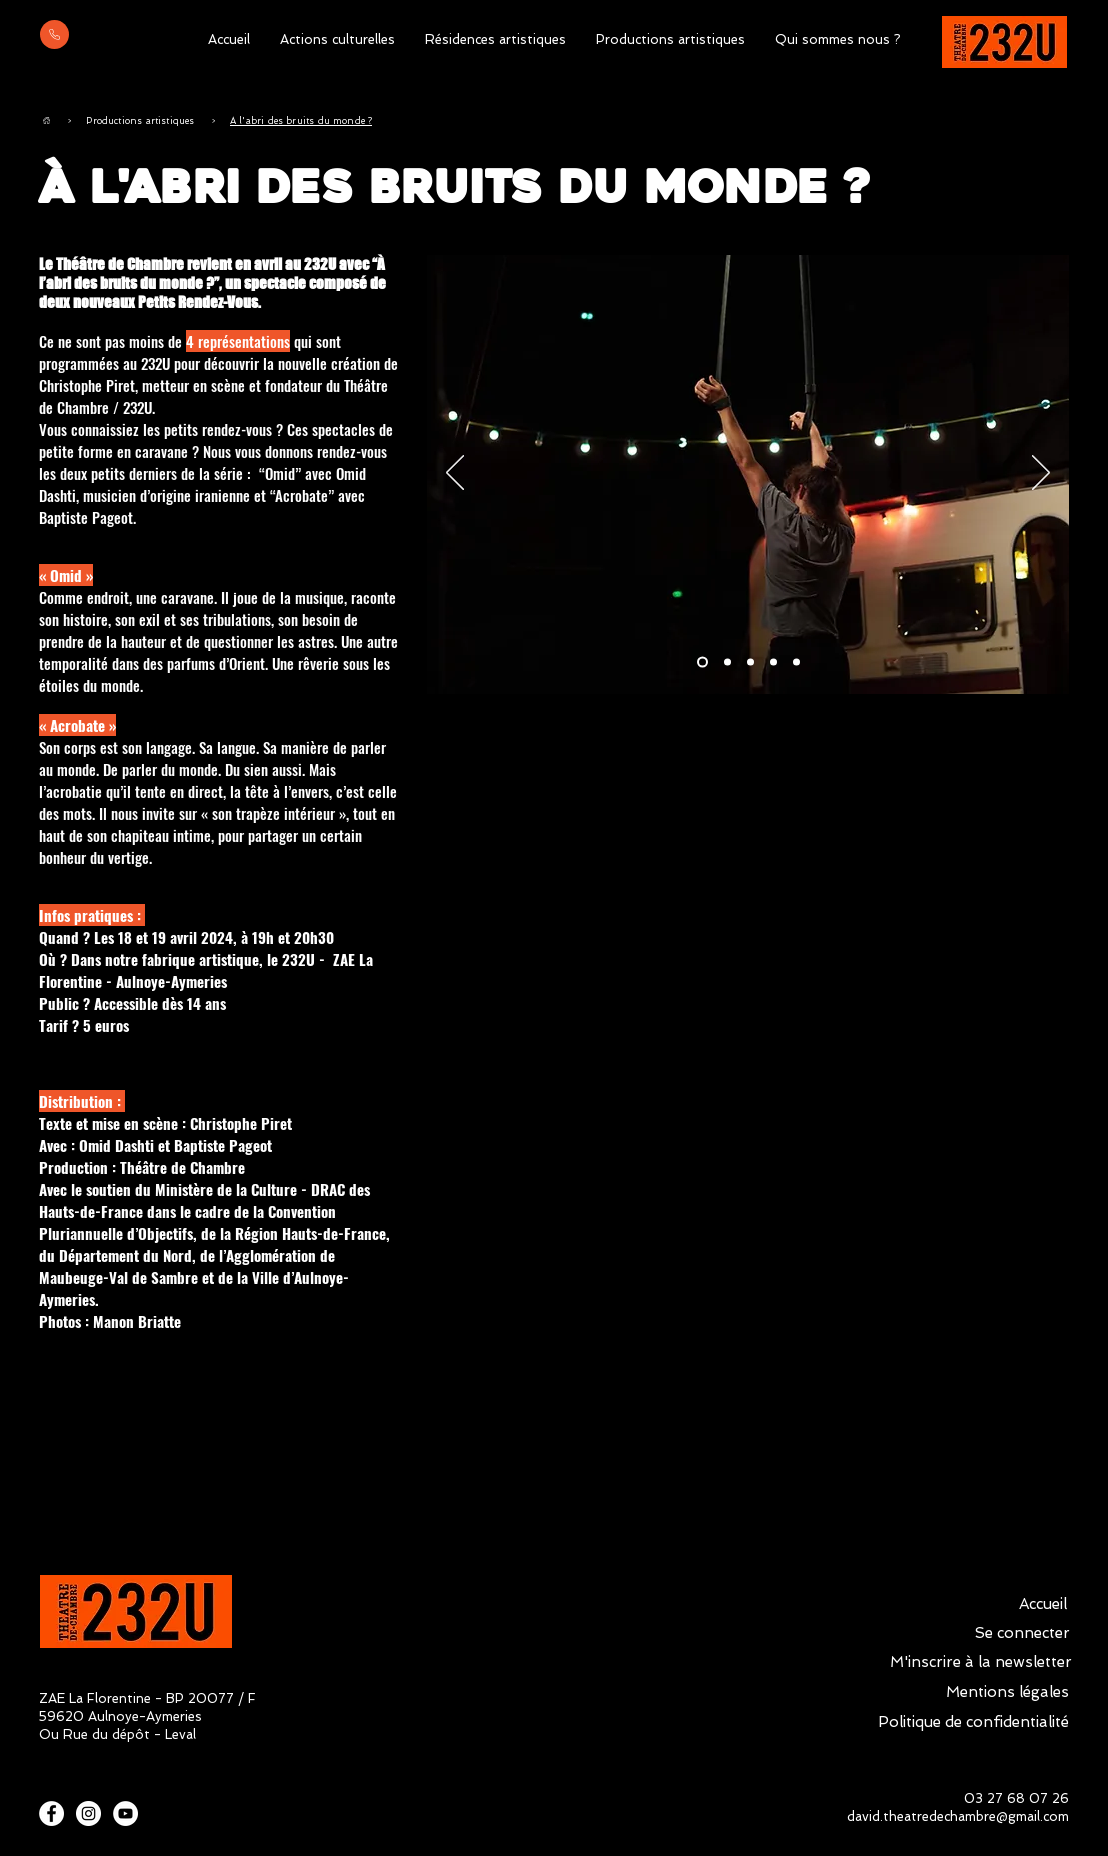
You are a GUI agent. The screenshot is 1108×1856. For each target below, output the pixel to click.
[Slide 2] (727, 662)
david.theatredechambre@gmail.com (958, 1816)
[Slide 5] (796, 662)
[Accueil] (46, 120)
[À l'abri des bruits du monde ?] (301, 120)
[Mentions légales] (1007, 1692)
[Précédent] (455, 474)
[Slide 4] (773, 662)
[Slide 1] (702, 662)
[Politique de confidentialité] (973, 1722)
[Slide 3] (750, 662)
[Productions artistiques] (140, 120)
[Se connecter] (1022, 1633)
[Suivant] (1041, 474)
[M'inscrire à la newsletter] (981, 1662)
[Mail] (54, 34)
